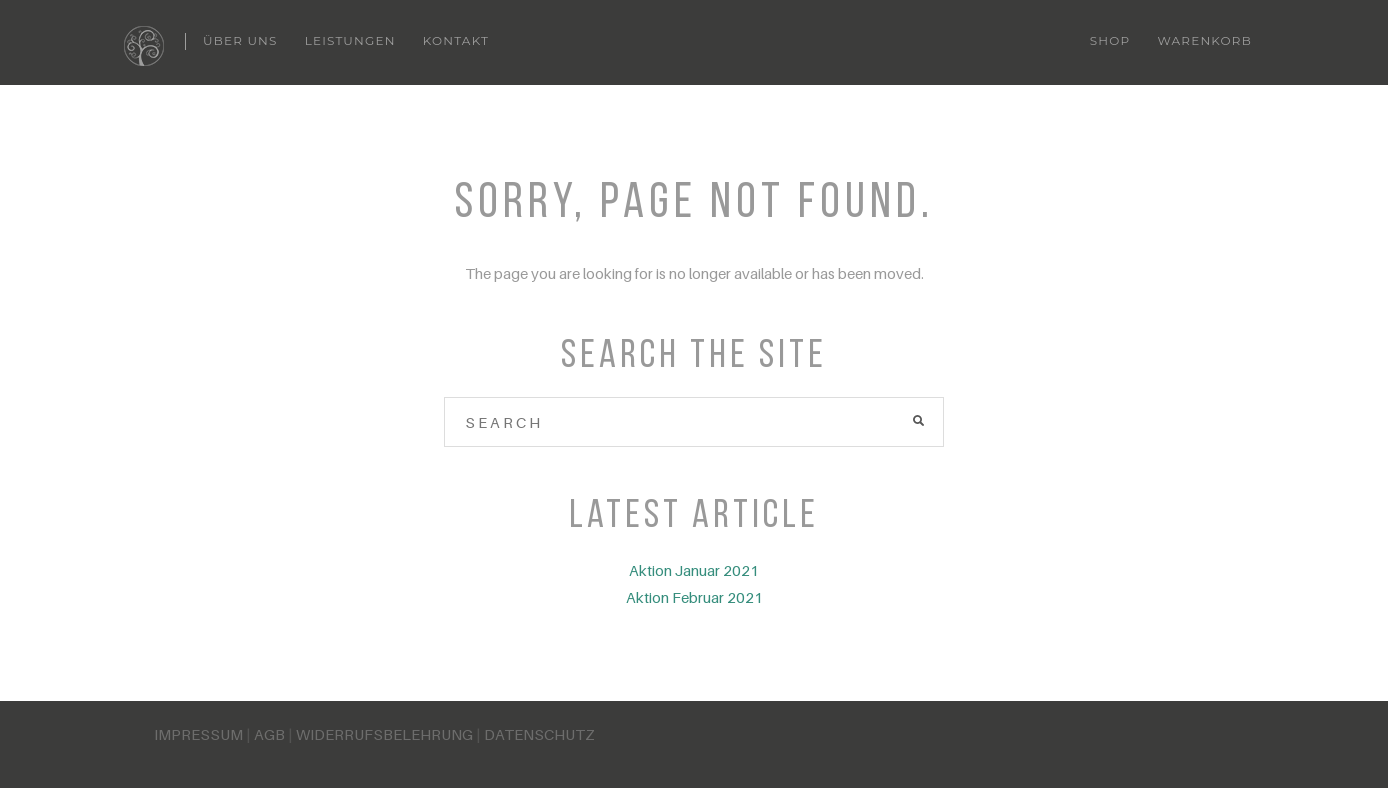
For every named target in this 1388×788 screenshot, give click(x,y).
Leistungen (350, 40)
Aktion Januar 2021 (694, 570)
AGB (269, 734)
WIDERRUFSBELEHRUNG (384, 734)
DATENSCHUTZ (539, 734)
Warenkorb (1204, 40)
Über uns (240, 40)
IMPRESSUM (198, 734)
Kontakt (456, 40)
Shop (1110, 40)
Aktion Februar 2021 (694, 597)
